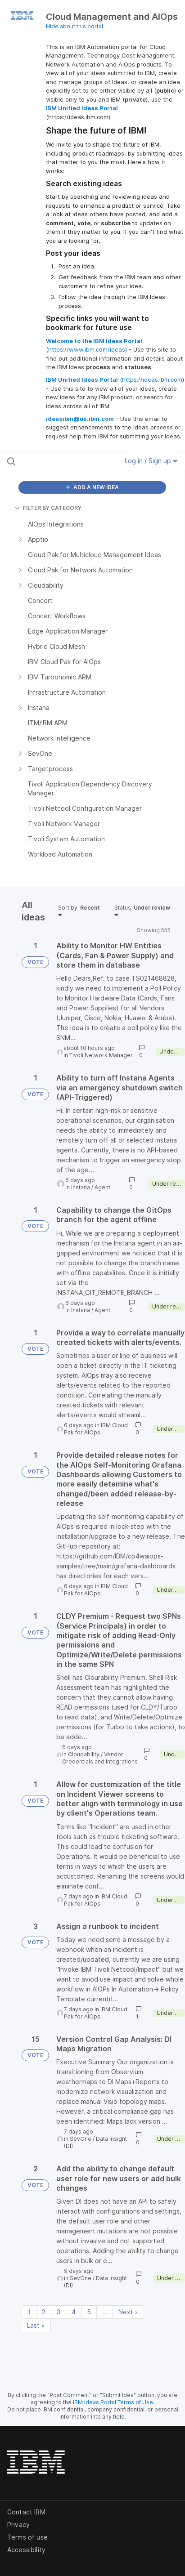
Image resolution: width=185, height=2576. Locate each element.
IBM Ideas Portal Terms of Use (113, 2402)
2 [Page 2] (43, 2312)
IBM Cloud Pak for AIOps (96, 1429)
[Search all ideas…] (57, 460)
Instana (80, 1187)
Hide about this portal (74, 26)
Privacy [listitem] (18, 2524)
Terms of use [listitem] (27, 2537)
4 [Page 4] (74, 2312)
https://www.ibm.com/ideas (86, 349)
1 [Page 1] (29, 2312)
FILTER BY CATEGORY (47, 507)
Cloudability (83, 1754)
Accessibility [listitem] (26, 2550)
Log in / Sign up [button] (151, 460)
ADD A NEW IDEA (92, 487)
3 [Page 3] (58, 2312)
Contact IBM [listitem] (26, 2512)
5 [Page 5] (89, 2312)
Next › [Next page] (127, 2312)
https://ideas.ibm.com (152, 379)
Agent (102, 1187)
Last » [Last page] (36, 2325)
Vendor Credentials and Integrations (100, 1758)
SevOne (80, 2138)
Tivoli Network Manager (101, 1055)
